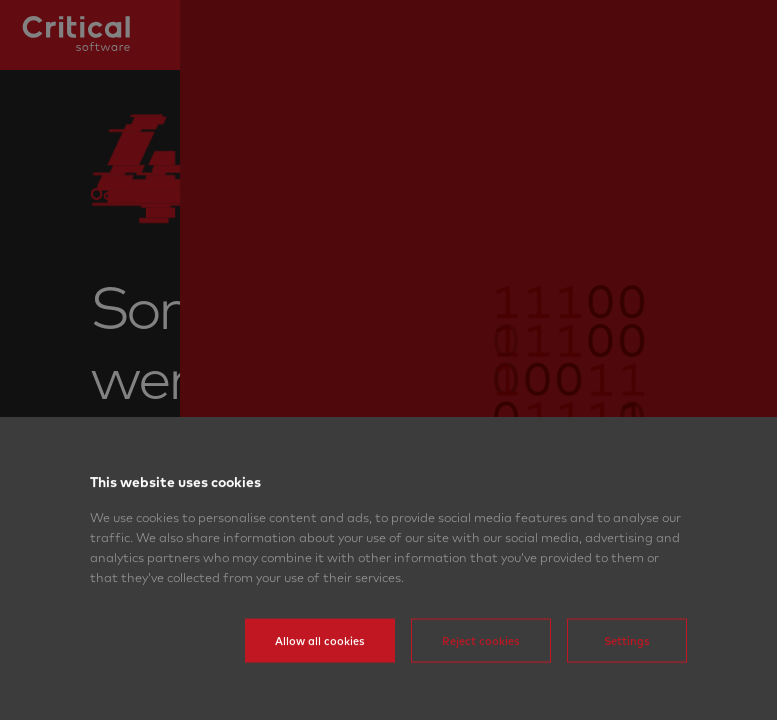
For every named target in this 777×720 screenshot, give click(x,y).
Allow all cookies (320, 673)
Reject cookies (481, 673)
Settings (627, 673)
